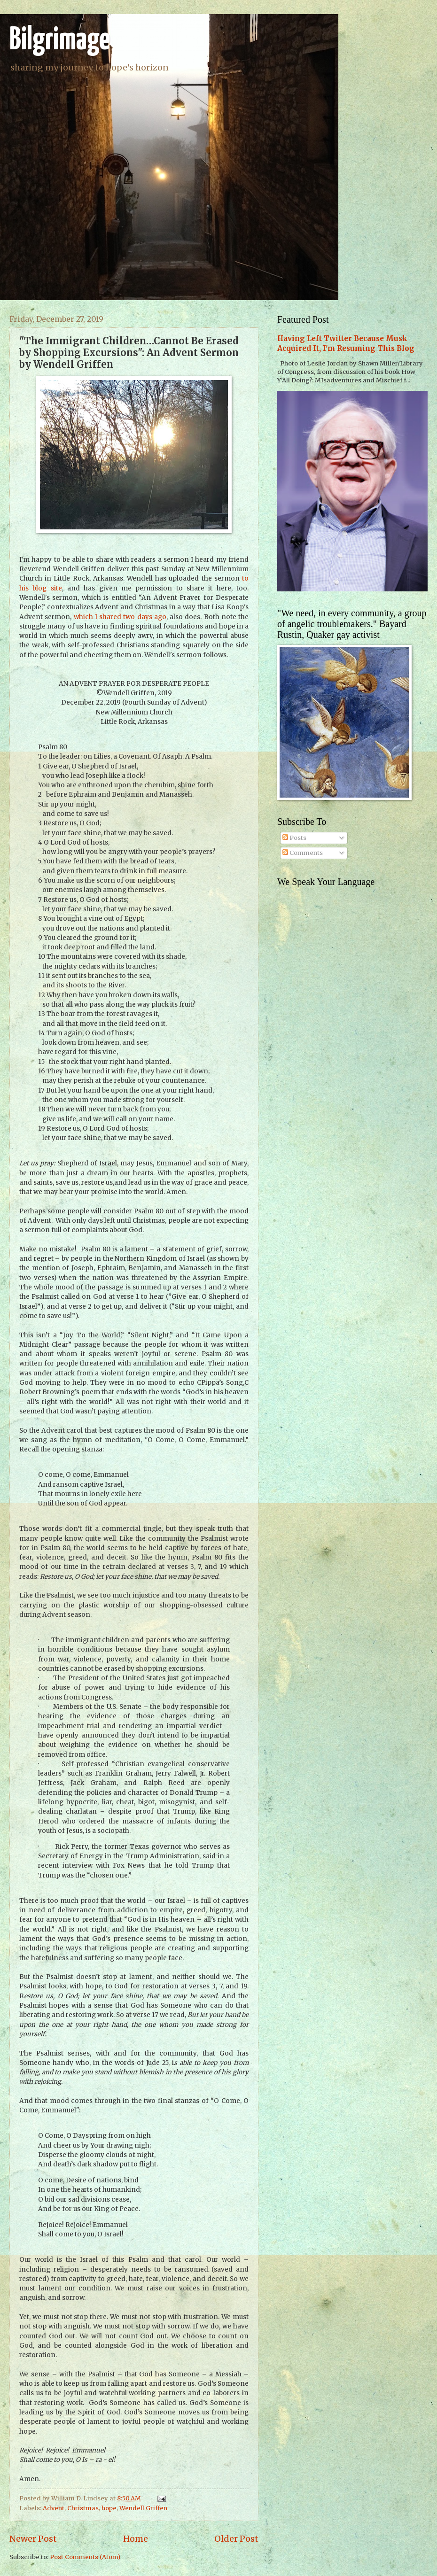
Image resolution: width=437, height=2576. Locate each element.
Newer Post (33, 2538)
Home (135, 2538)
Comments (302, 853)
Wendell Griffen (143, 2508)
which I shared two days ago (120, 617)
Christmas (83, 2508)
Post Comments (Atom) (85, 2557)
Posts (294, 838)
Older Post (236, 2538)
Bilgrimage (59, 40)
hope (109, 2508)
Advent (53, 2508)
